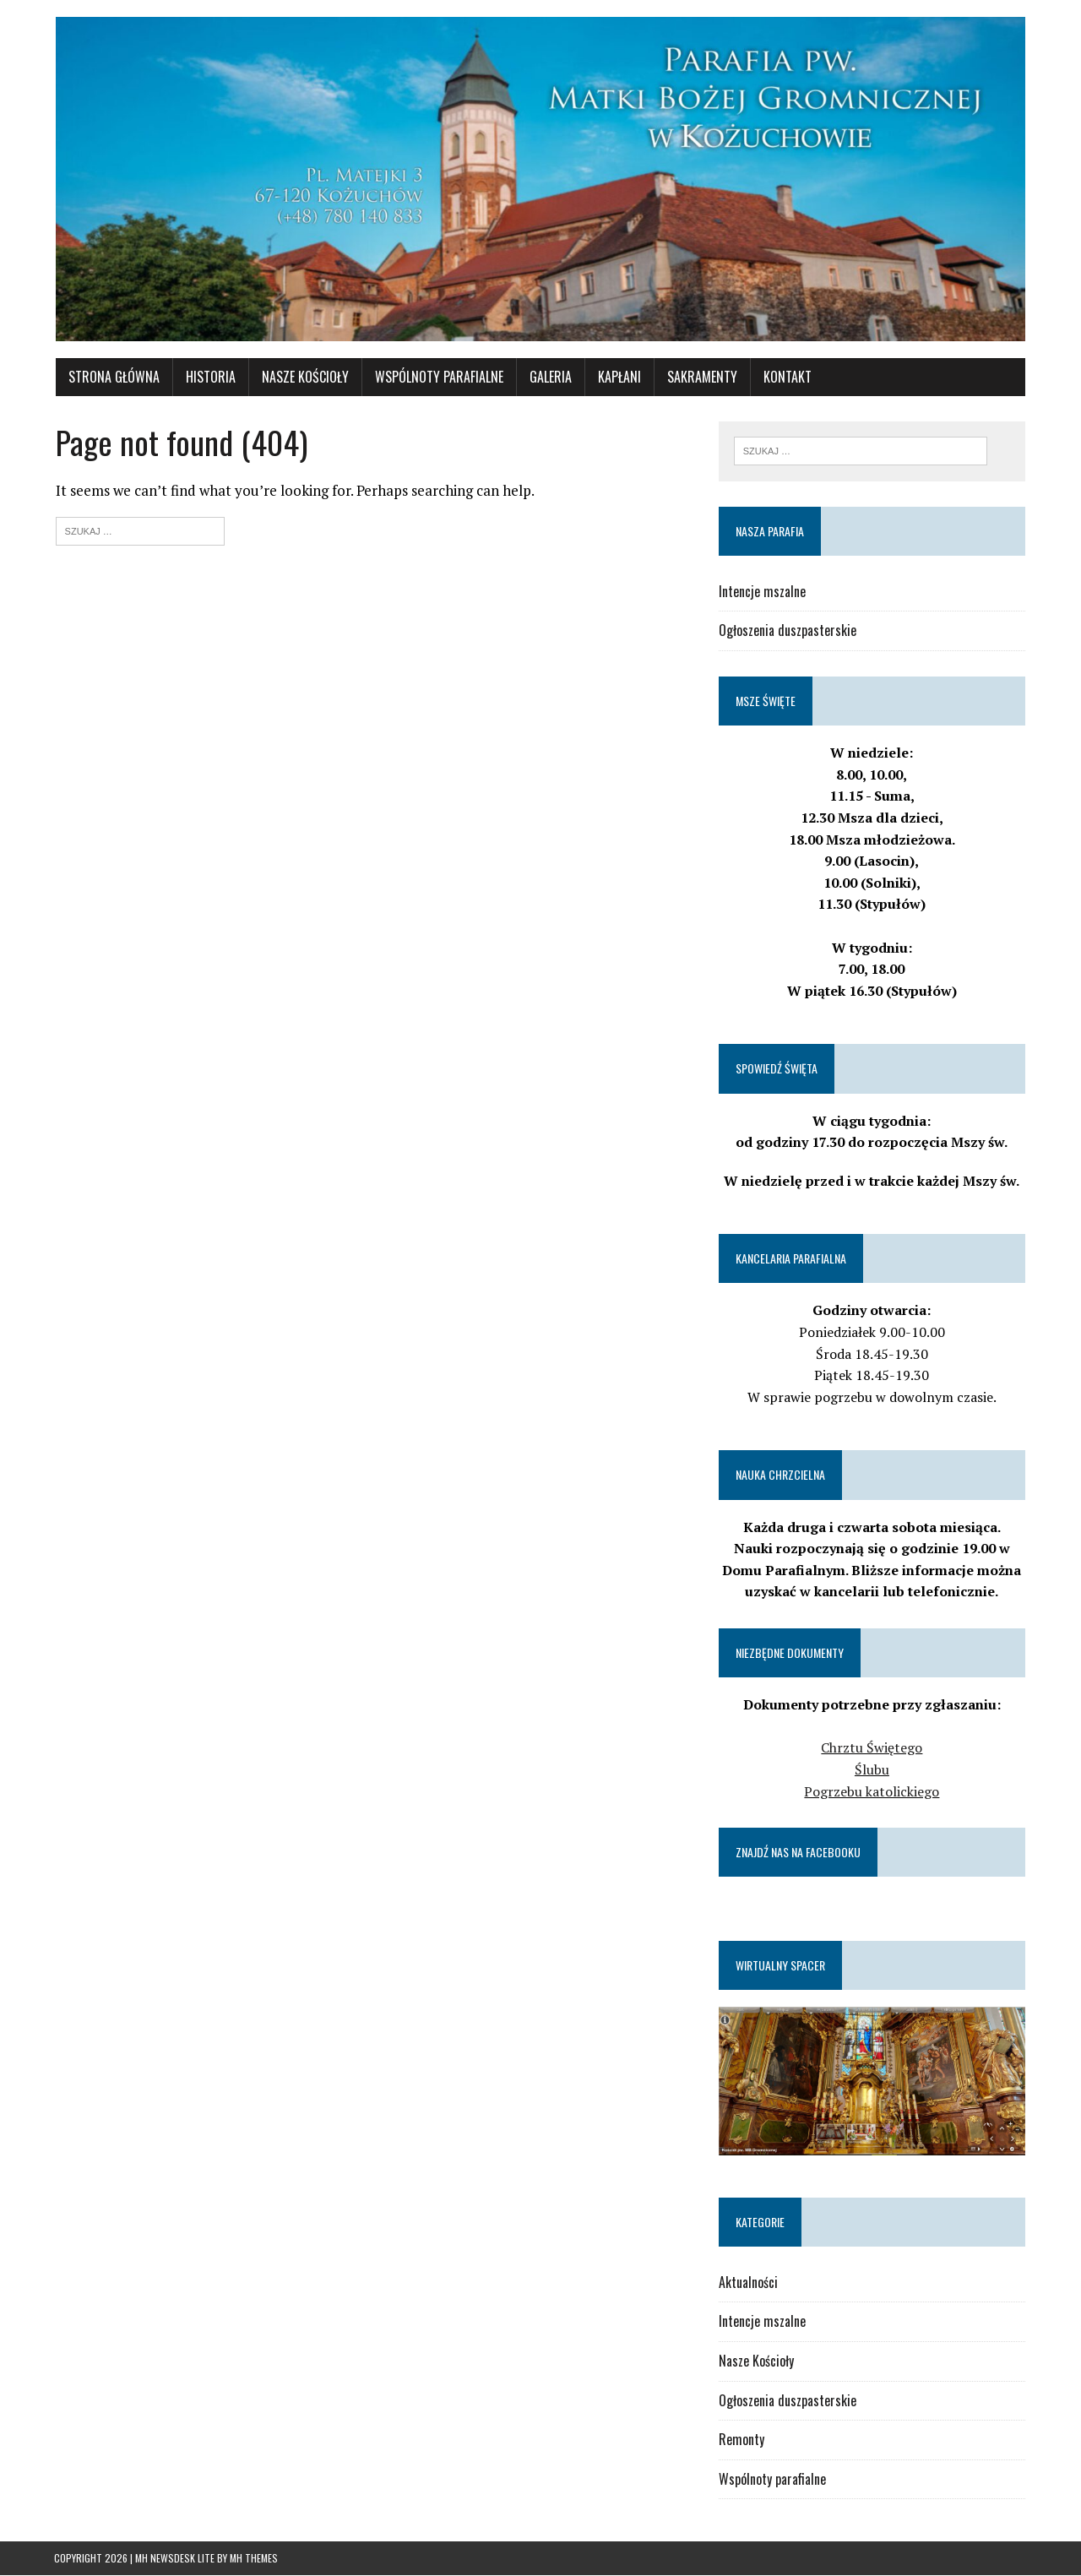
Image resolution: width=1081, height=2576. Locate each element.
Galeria (549, 377)
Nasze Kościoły (303, 377)
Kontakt (786, 377)
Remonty (741, 2441)
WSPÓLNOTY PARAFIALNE (437, 377)
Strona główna (112, 377)
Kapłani (617, 377)
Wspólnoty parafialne (772, 2480)
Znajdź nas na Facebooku (798, 1852)
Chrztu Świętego (873, 1749)
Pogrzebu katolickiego (873, 1792)
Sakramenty (700, 377)
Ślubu (873, 1770)
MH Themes (254, 2559)
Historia (209, 377)
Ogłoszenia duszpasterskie (787, 632)
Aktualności (748, 2283)
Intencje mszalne (762, 592)
